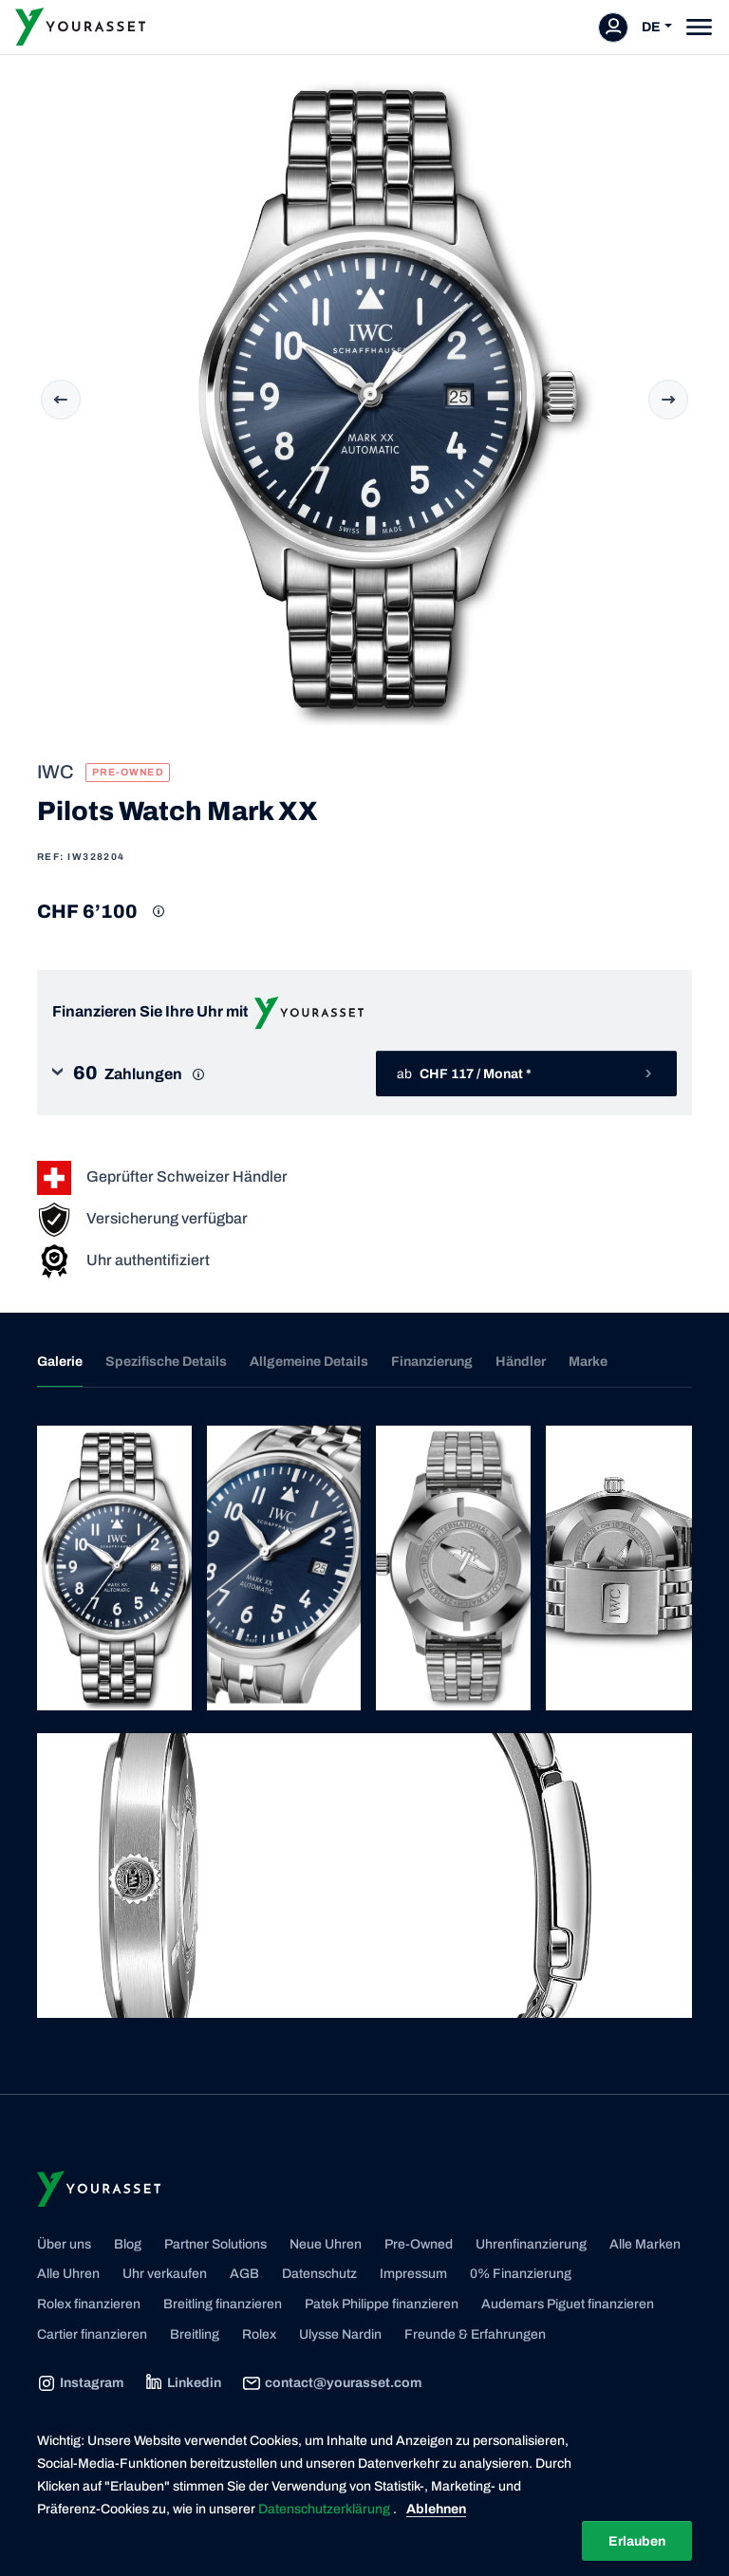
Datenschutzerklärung (325, 2509)
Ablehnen (436, 2509)
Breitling (194, 2334)
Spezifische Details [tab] (166, 1361)
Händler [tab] (520, 1361)
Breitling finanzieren (222, 2304)
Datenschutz (319, 2274)
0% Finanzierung (520, 2274)
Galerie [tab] (60, 1361)
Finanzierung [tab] (432, 1361)
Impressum (413, 2274)
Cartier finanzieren (92, 2334)
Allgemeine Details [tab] (309, 1361)
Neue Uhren (326, 2244)
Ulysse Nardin (340, 2334)
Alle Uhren (68, 2274)
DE (651, 27)
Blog (127, 2244)
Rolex (259, 2334)
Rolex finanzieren (88, 2304)
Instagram (80, 2383)
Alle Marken (645, 2244)
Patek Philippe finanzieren (381, 2304)
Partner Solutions (215, 2244)
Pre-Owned (418, 2244)
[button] (202, 1074)
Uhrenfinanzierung (531, 2244)
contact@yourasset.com (331, 2383)
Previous (61, 400)
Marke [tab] (588, 1361)
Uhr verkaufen (164, 2274)
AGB (244, 2274)
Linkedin (182, 2383)
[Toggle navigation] (699, 27)
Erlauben (636, 2541)
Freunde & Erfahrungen (475, 2334)
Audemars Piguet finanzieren (567, 2304)
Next (668, 400)
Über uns (64, 2244)
